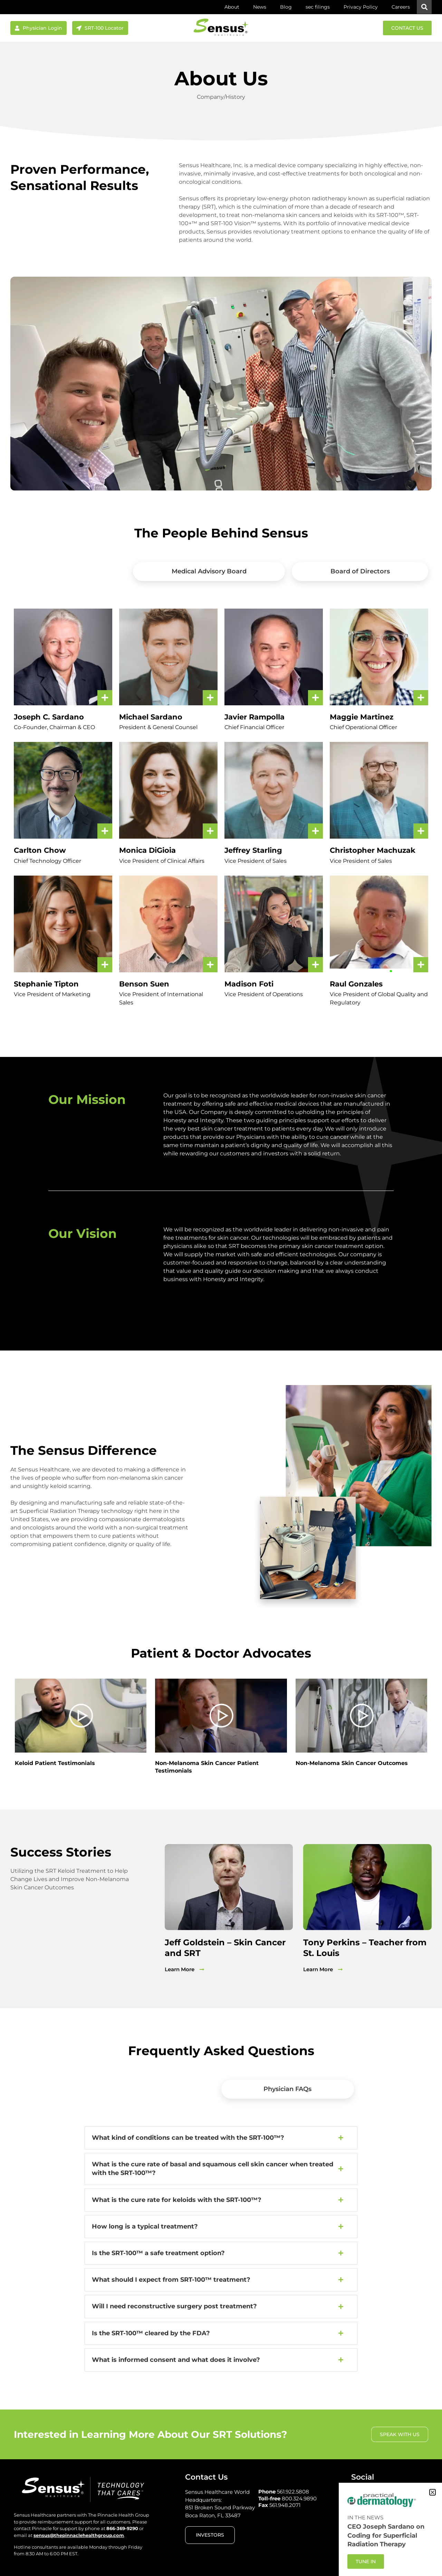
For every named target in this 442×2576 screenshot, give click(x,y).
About (231, 7)
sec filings (318, 7)
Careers (401, 7)
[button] (424, 7)
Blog (286, 7)
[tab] (70, 571)
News (259, 7)
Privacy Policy (361, 7)
